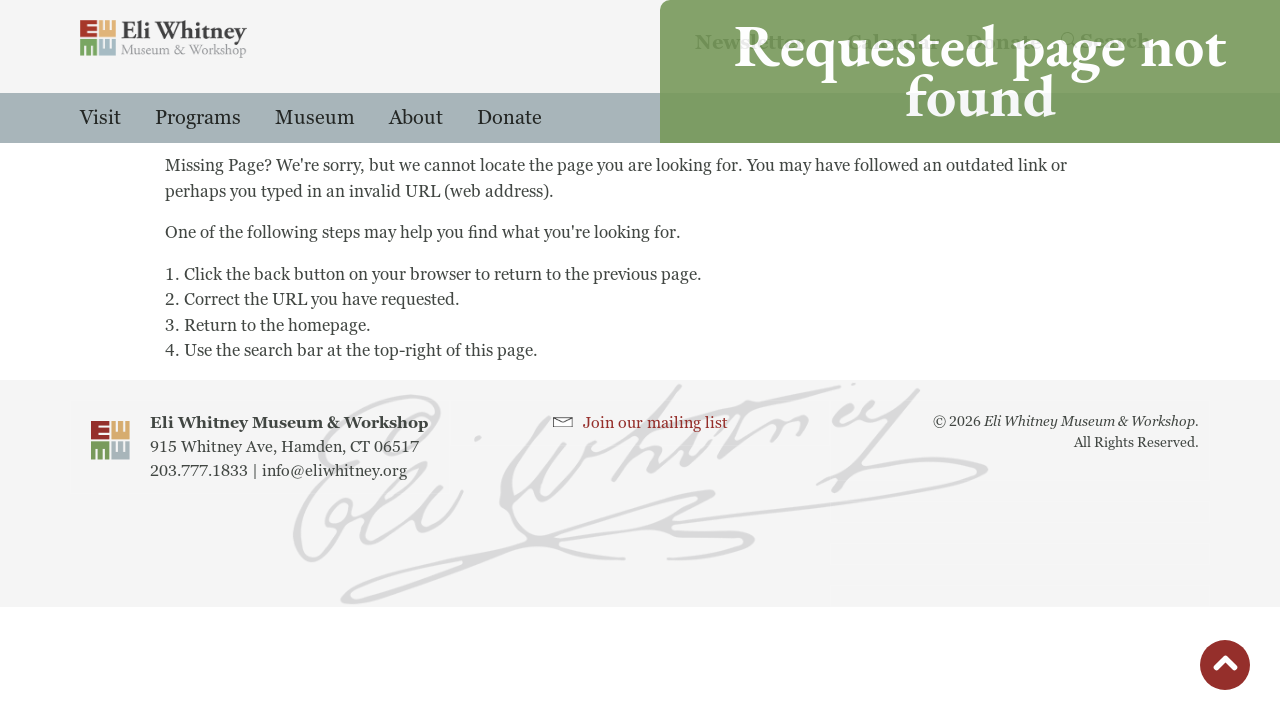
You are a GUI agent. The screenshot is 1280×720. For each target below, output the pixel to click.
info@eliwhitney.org (334, 471)
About (416, 118)
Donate (509, 118)
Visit (100, 118)
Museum (315, 118)
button (1225, 670)
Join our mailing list (655, 423)
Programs (198, 118)
